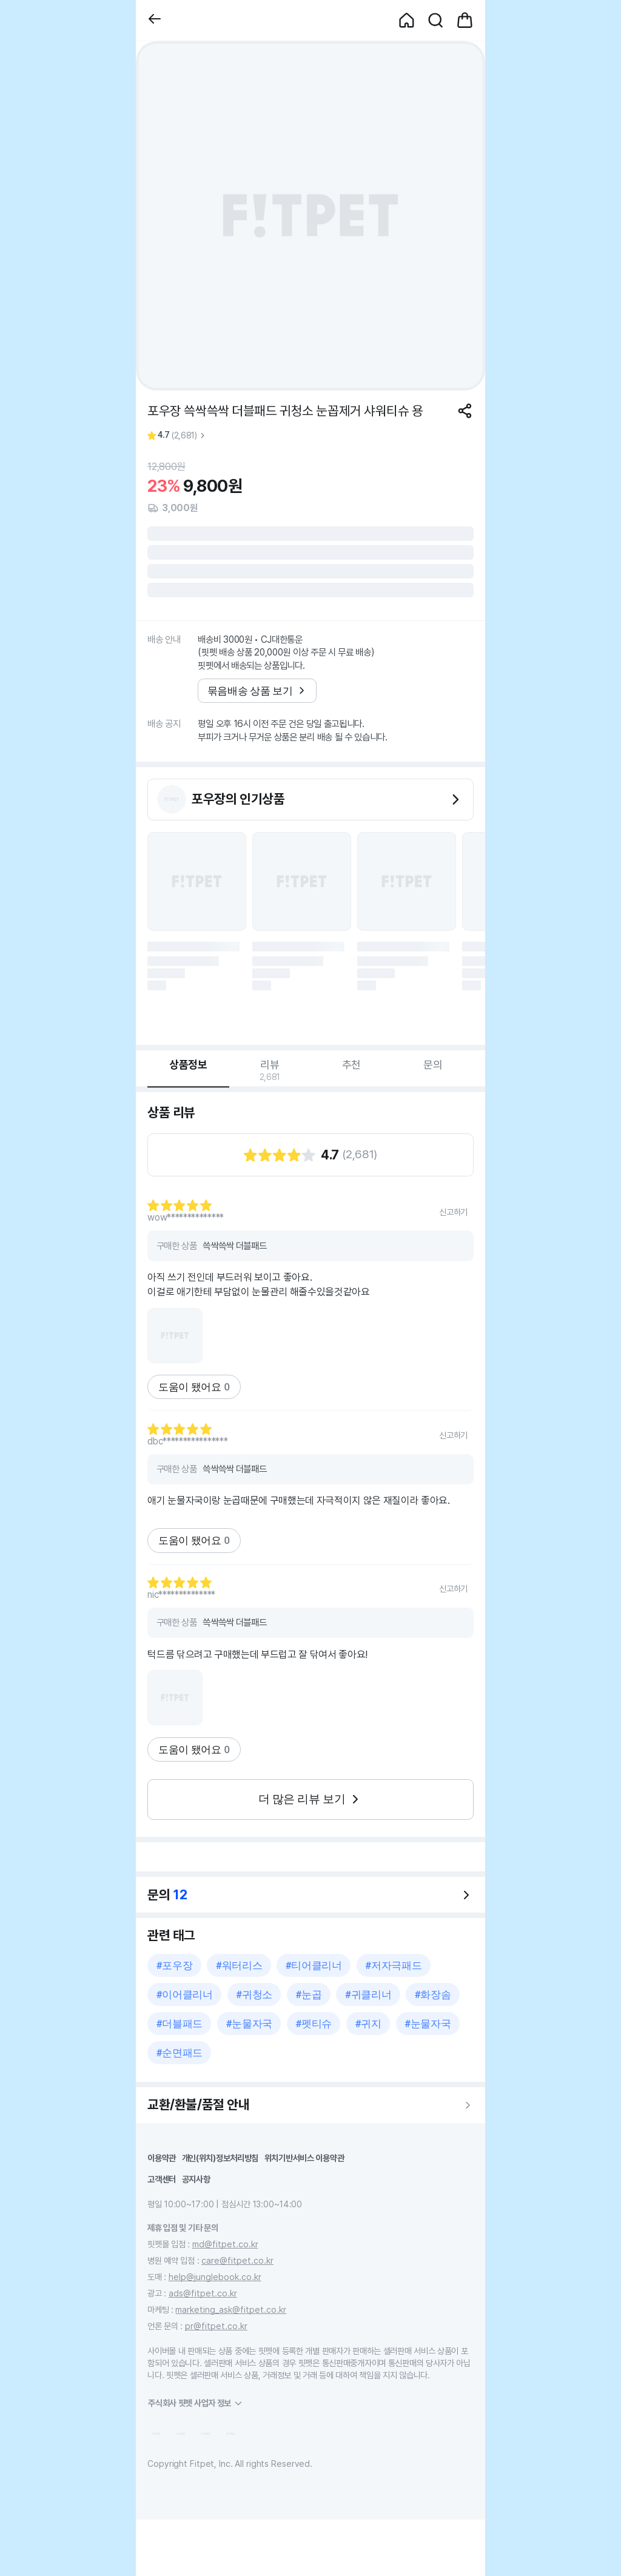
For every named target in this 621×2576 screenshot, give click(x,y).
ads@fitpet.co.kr (203, 2293)
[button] (154, 20)
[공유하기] (465, 411)
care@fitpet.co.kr (237, 2260)
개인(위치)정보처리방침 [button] (220, 2158)
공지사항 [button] (196, 2179)
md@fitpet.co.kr (225, 2244)
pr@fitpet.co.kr (216, 2326)
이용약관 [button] (161, 2158)
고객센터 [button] (161, 2179)
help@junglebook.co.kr (215, 2277)
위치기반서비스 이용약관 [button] (304, 2158)
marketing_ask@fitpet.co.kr (230, 2309)
